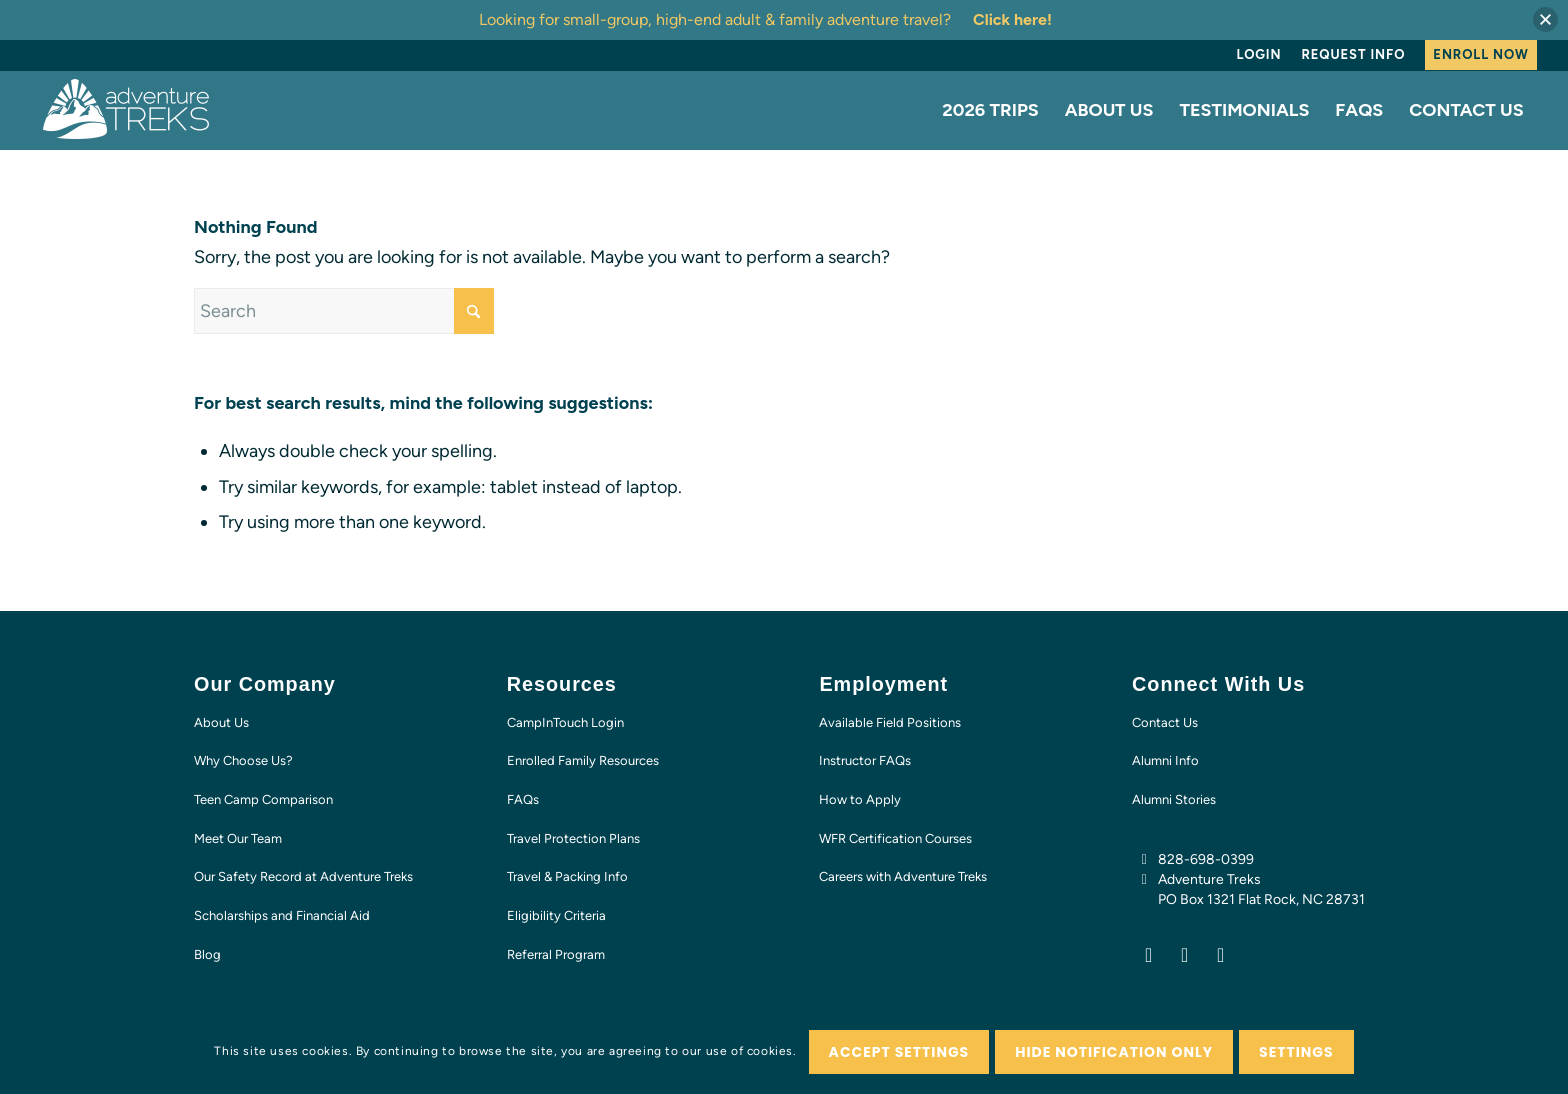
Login (1259, 54)
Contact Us (1165, 722)
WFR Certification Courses (895, 838)
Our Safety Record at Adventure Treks (303, 876)
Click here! (1012, 19)
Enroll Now (1480, 54)
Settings (1296, 1052)
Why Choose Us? (243, 760)
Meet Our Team (238, 838)
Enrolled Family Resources (583, 760)
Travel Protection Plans (573, 838)
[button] (1545, 19)
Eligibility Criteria (556, 915)
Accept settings (899, 1052)
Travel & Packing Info (567, 876)
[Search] (344, 311)
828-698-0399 (1206, 859)
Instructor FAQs (865, 760)
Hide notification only (1114, 1052)
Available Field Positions (890, 722)
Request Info (1353, 54)
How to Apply (860, 799)
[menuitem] (1259, 55)
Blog (207, 954)
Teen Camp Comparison (263, 799)
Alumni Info (1165, 760)
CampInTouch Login (565, 722)
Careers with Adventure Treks (903, 876)
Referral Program (556, 954)
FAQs (523, 799)
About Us (221, 722)
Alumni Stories (1174, 799)
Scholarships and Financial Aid (282, 915)
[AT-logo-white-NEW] (127, 110)
